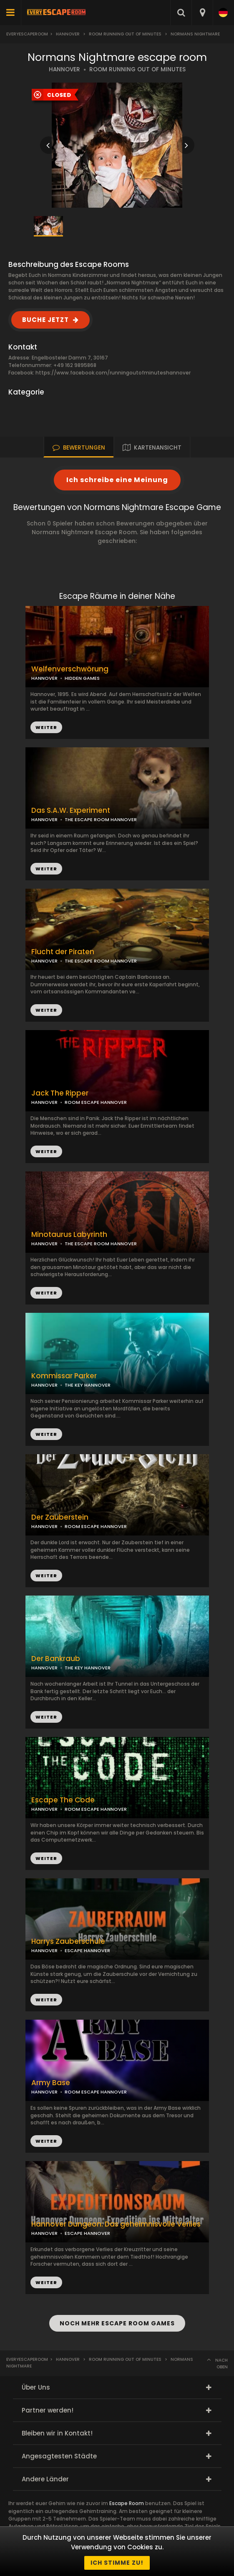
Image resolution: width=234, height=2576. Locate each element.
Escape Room (126, 2503)
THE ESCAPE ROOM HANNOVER (101, 819)
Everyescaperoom (27, 34)
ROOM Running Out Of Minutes (125, 34)
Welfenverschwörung (69, 669)
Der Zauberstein (59, 1517)
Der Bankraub (55, 1658)
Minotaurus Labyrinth (69, 1234)
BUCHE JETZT (45, 319)
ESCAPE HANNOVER (87, 1950)
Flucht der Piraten (62, 951)
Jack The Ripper (59, 1093)
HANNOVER (64, 69)
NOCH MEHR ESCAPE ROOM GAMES (117, 2323)
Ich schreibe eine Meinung (117, 480)
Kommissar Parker (64, 1376)
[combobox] (202, 12)
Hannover (68, 34)
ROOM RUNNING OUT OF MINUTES (137, 69)
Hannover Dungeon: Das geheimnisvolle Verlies (116, 2224)
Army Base (50, 2082)
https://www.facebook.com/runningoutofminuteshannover (113, 372)
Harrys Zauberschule (68, 1941)
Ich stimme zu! (117, 2562)
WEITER (46, 868)
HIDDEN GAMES (82, 678)
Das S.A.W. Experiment (70, 810)
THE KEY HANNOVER (88, 1385)
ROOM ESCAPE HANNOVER (96, 1102)
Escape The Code (63, 1800)
